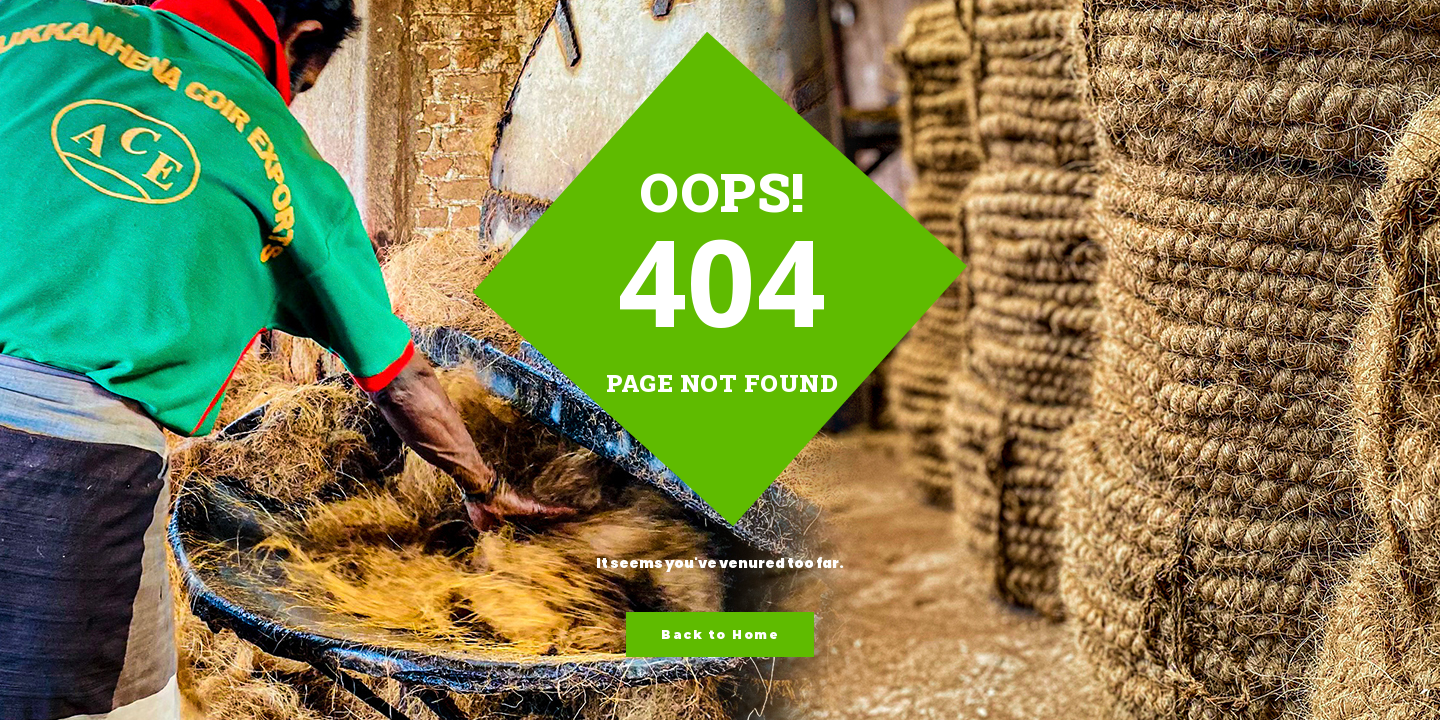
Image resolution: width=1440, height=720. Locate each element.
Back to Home (720, 634)
